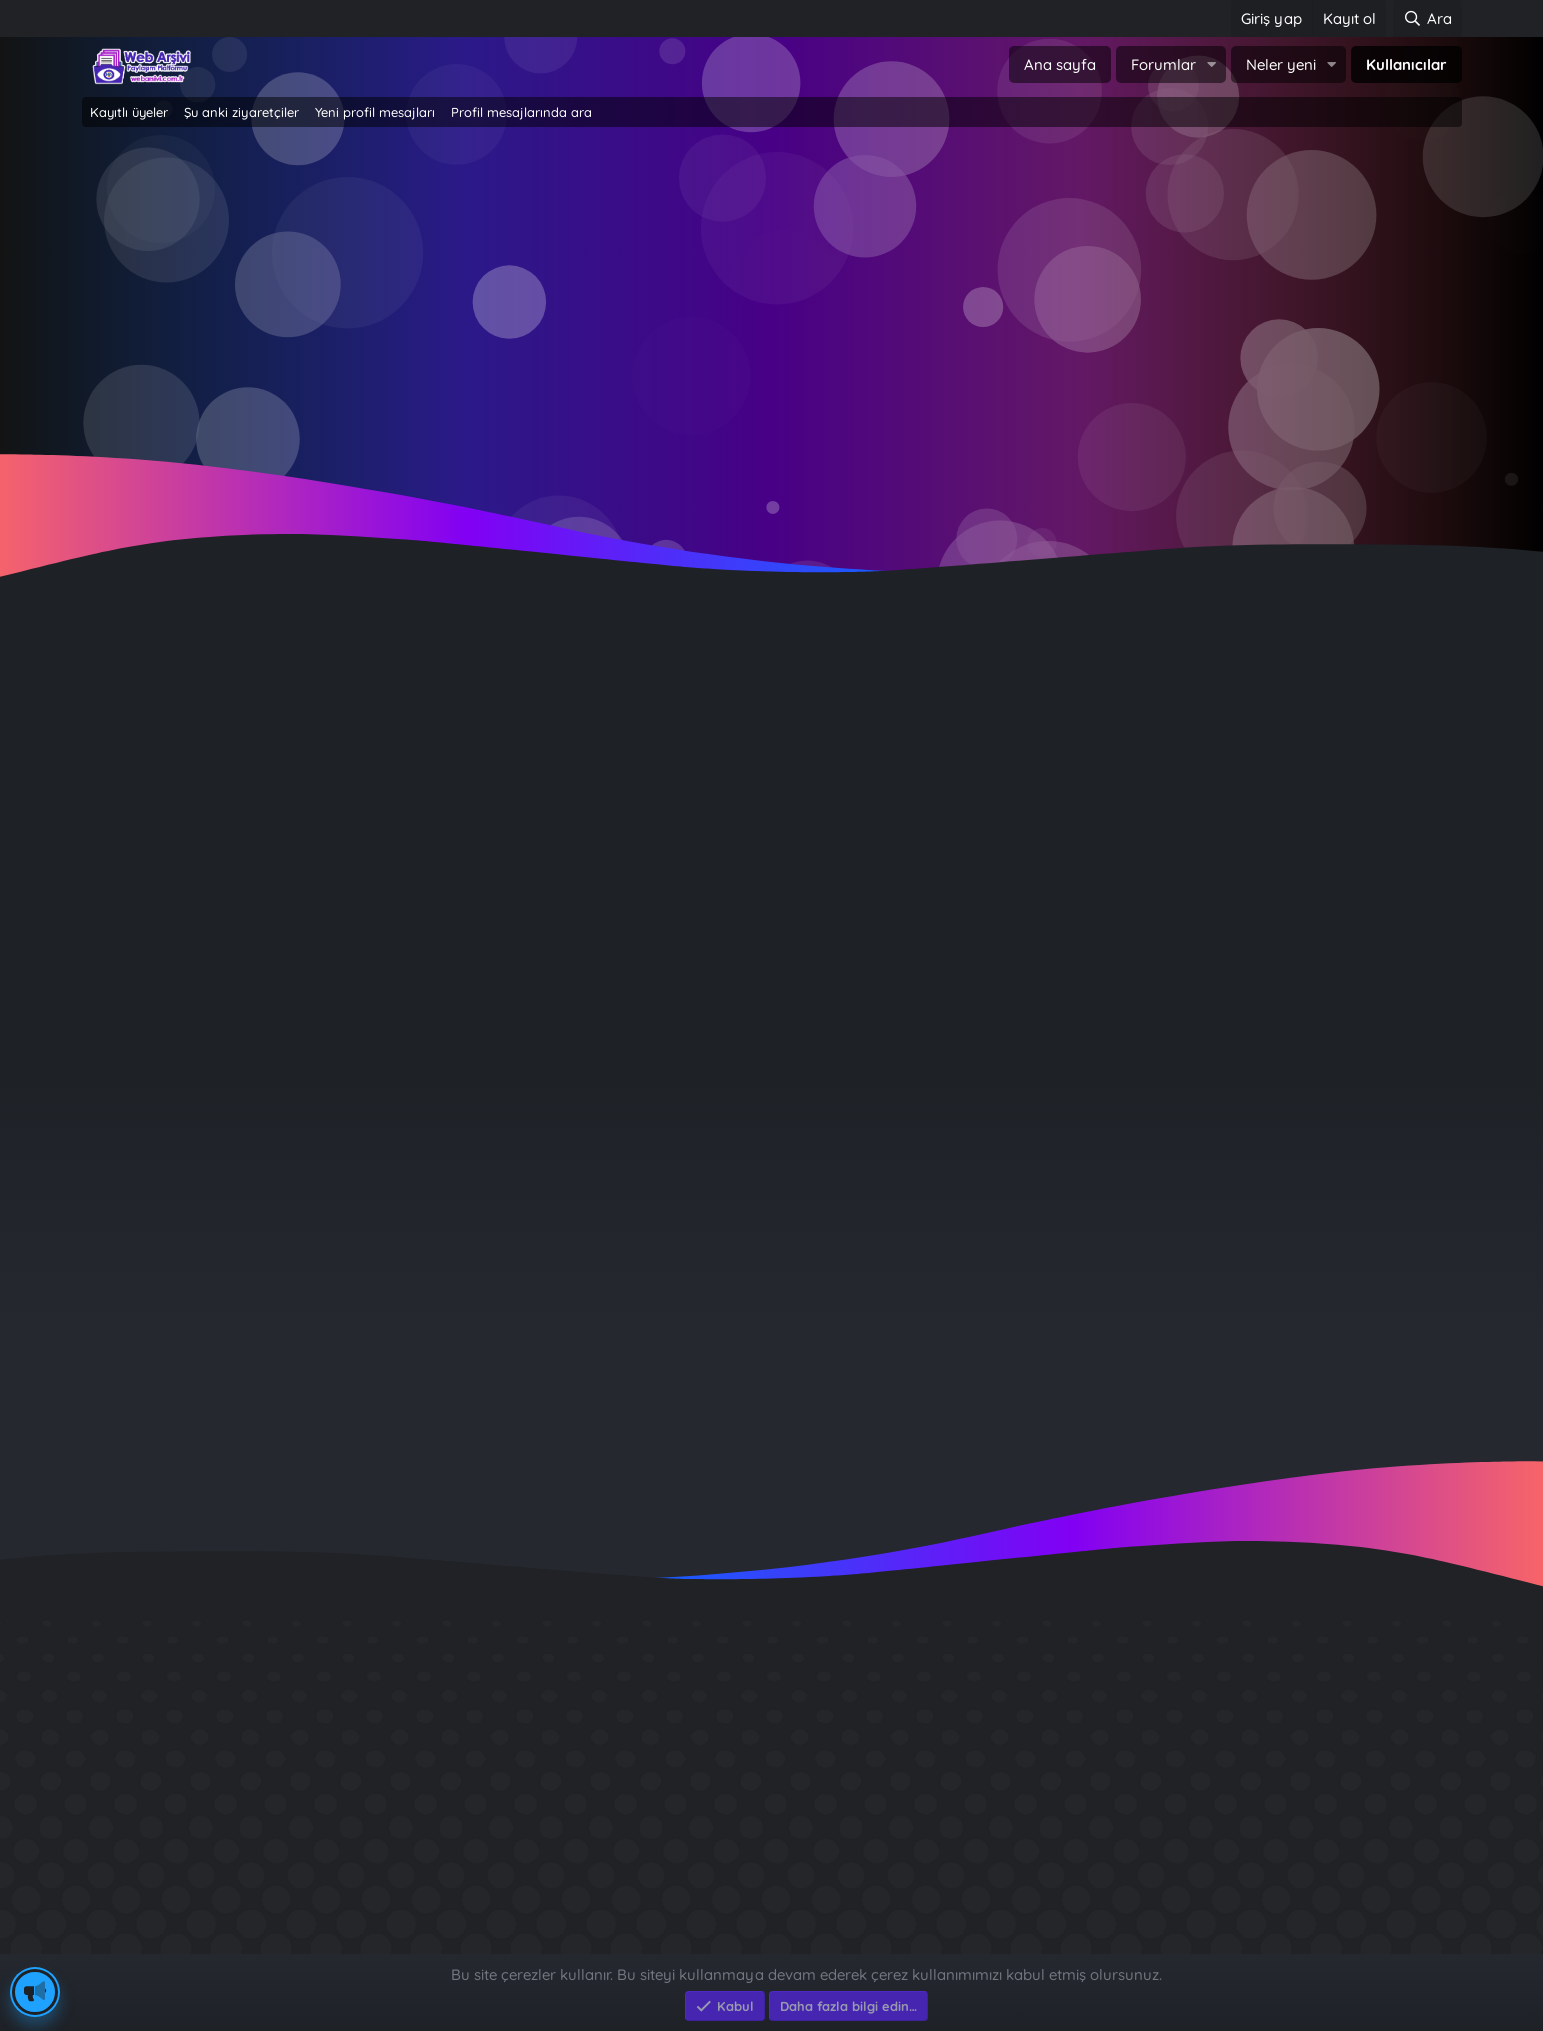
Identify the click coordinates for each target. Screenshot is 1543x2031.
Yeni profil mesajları (375, 112)
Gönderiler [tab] (353, 920)
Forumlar (1163, 64)
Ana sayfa (1060, 64)
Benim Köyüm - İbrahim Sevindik (1172, 1828)
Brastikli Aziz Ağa (1109, 1864)
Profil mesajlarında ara (521, 112)
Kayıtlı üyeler (129, 112)
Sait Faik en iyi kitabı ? (1129, 1792)
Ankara (468, 720)
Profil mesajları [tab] (144, 920)
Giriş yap (686, 300)
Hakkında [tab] (442, 920)
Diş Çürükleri (1091, 1720)
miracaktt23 (1297, 1232)
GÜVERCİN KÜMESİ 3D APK (1147, 1756)
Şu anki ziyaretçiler (241, 112)
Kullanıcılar (1406, 64)
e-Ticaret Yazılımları (402, 1943)
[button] (1212, 64)
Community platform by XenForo (771, 1922)
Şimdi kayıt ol (857, 300)
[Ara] (1427, 18)
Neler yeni (1281, 64)
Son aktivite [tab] (257, 920)
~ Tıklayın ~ (771, 460)
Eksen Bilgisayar (139, 1943)
